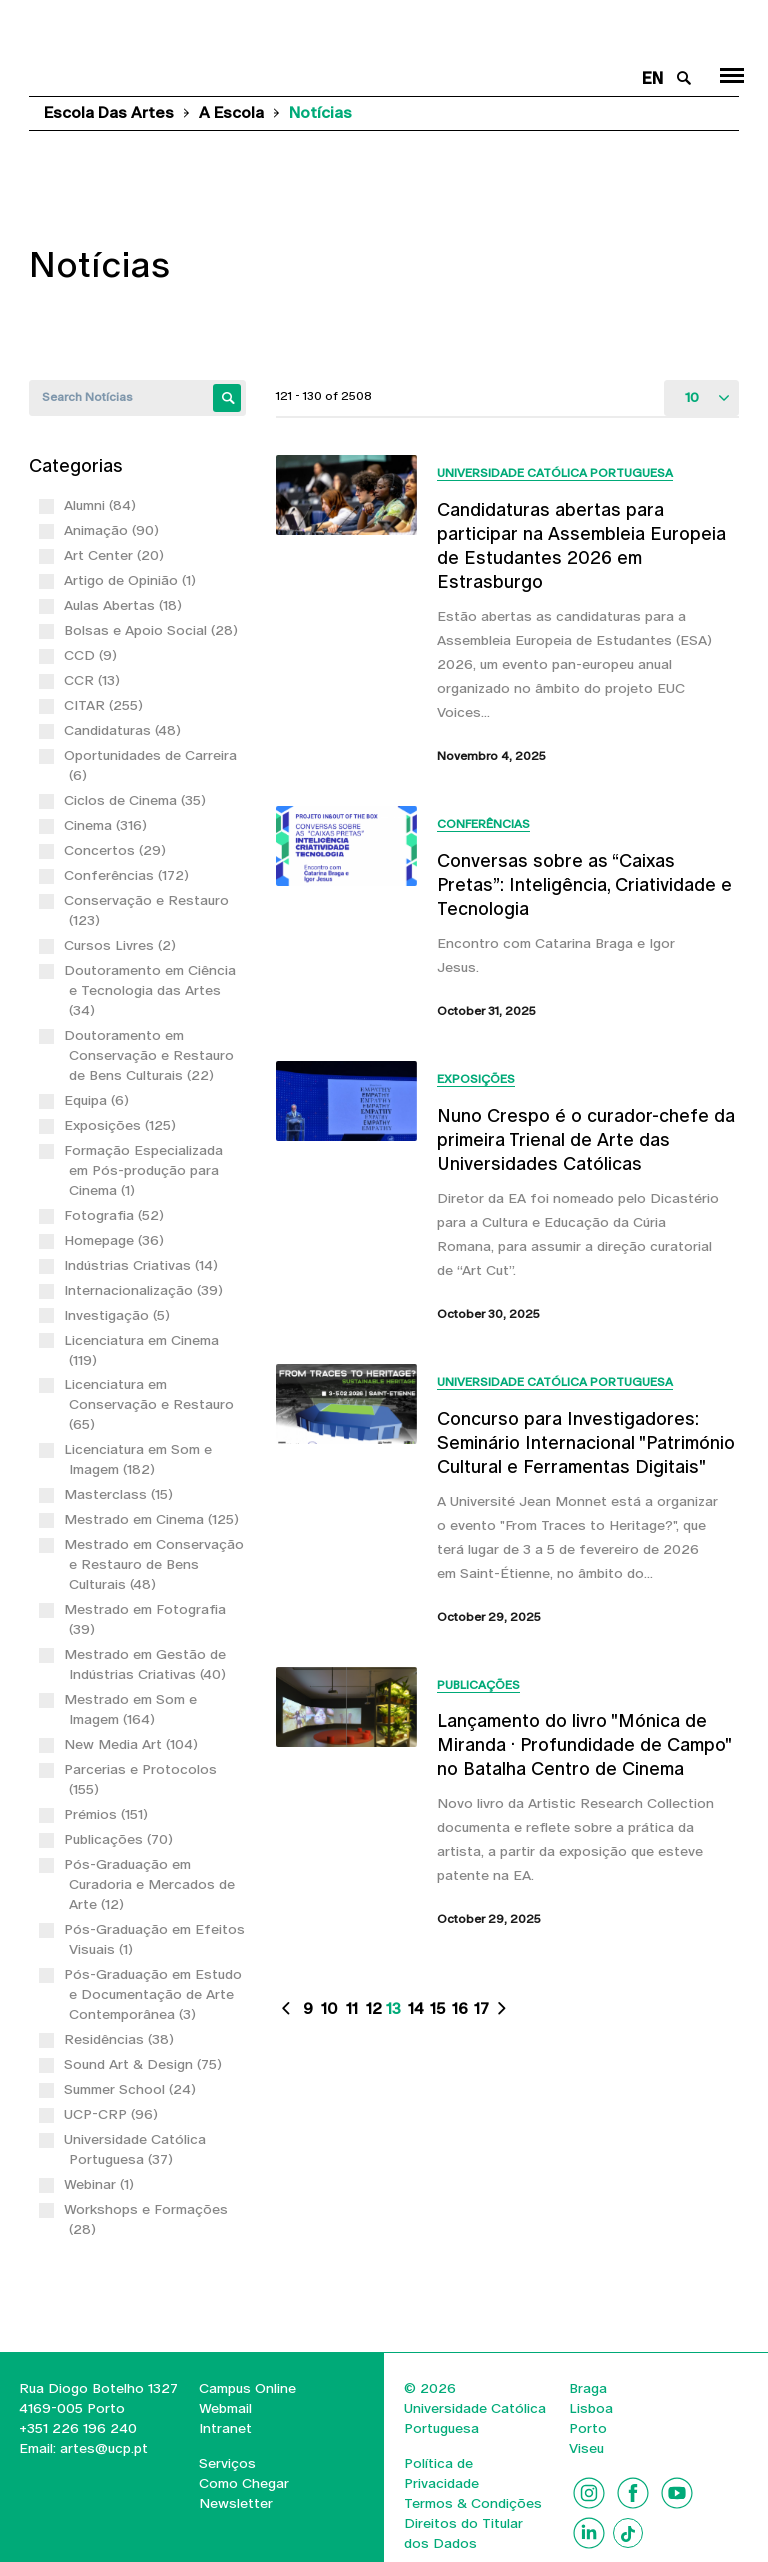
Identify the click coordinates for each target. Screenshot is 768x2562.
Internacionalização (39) (146, 1290)
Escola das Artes (109, 112)
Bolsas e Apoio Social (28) (153, 630)
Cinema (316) (108, 825)
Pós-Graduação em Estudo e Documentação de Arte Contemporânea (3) (155, 1994)
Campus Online (247, 2388)
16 (460, 2008)
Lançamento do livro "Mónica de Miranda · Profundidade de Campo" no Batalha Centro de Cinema (584, 1744)
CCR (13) (94, 680)
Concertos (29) (117, 850)
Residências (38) (121, 2039)
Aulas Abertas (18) (125, 605)
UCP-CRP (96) (113, 2114)
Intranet (225, 2428)
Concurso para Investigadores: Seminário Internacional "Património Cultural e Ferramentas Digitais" (586, 1442)
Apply (227, 398)
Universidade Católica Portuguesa (555, 473)
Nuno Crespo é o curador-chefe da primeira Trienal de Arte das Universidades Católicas (586, 1139)
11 (352, 2008)
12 (374, 2008)
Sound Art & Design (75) (145, 2064)
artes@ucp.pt (102, 2448)
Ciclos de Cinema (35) (137, 800)
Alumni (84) (102, 505)
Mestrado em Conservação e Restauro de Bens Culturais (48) (156, 1564)
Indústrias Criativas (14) (143, 1265)
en (652, 78)
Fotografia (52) (116, 1215)
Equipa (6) (99, 1100)
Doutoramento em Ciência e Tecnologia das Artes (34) (152, 990)
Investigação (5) (119, 1315)
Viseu (586, 2448)
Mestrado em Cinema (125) (154, 1519)
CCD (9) (93, 655)
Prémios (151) (108, 1814)
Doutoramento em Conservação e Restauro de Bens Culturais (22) (151, 1055)
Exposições (476, 1079)
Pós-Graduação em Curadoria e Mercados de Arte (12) (152, 1884)
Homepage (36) (116, 1240)
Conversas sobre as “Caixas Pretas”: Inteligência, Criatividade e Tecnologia (584, 884)
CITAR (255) (106, 705)
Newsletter (236, 2503)
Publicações (478, 1685)
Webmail (225, 2408)
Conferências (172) (129, 875)
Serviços (227, 2463)
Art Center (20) (116, 555)
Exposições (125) (122, 1125)
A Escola (231, 112)
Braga (588, 2388)
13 (393, 2008)
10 (329, 2008)
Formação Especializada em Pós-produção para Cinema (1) (146, 1170)
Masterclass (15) (121, 1494)
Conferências (483, 824)
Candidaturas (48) (125, 730)
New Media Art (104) (133, 1744)
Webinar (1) (101, 2184)
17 (481, 2008)
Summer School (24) (132, 2089)
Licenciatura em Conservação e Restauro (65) (151, 1404)
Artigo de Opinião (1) (132, 580)
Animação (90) (114, 530)
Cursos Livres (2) (122, 945)
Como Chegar (244, 2483)
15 (437, 2008)
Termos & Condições (473, 2503)
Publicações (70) (121, 1839)
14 (416, 2008)
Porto (588, 2428)
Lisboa (591, 2408)
